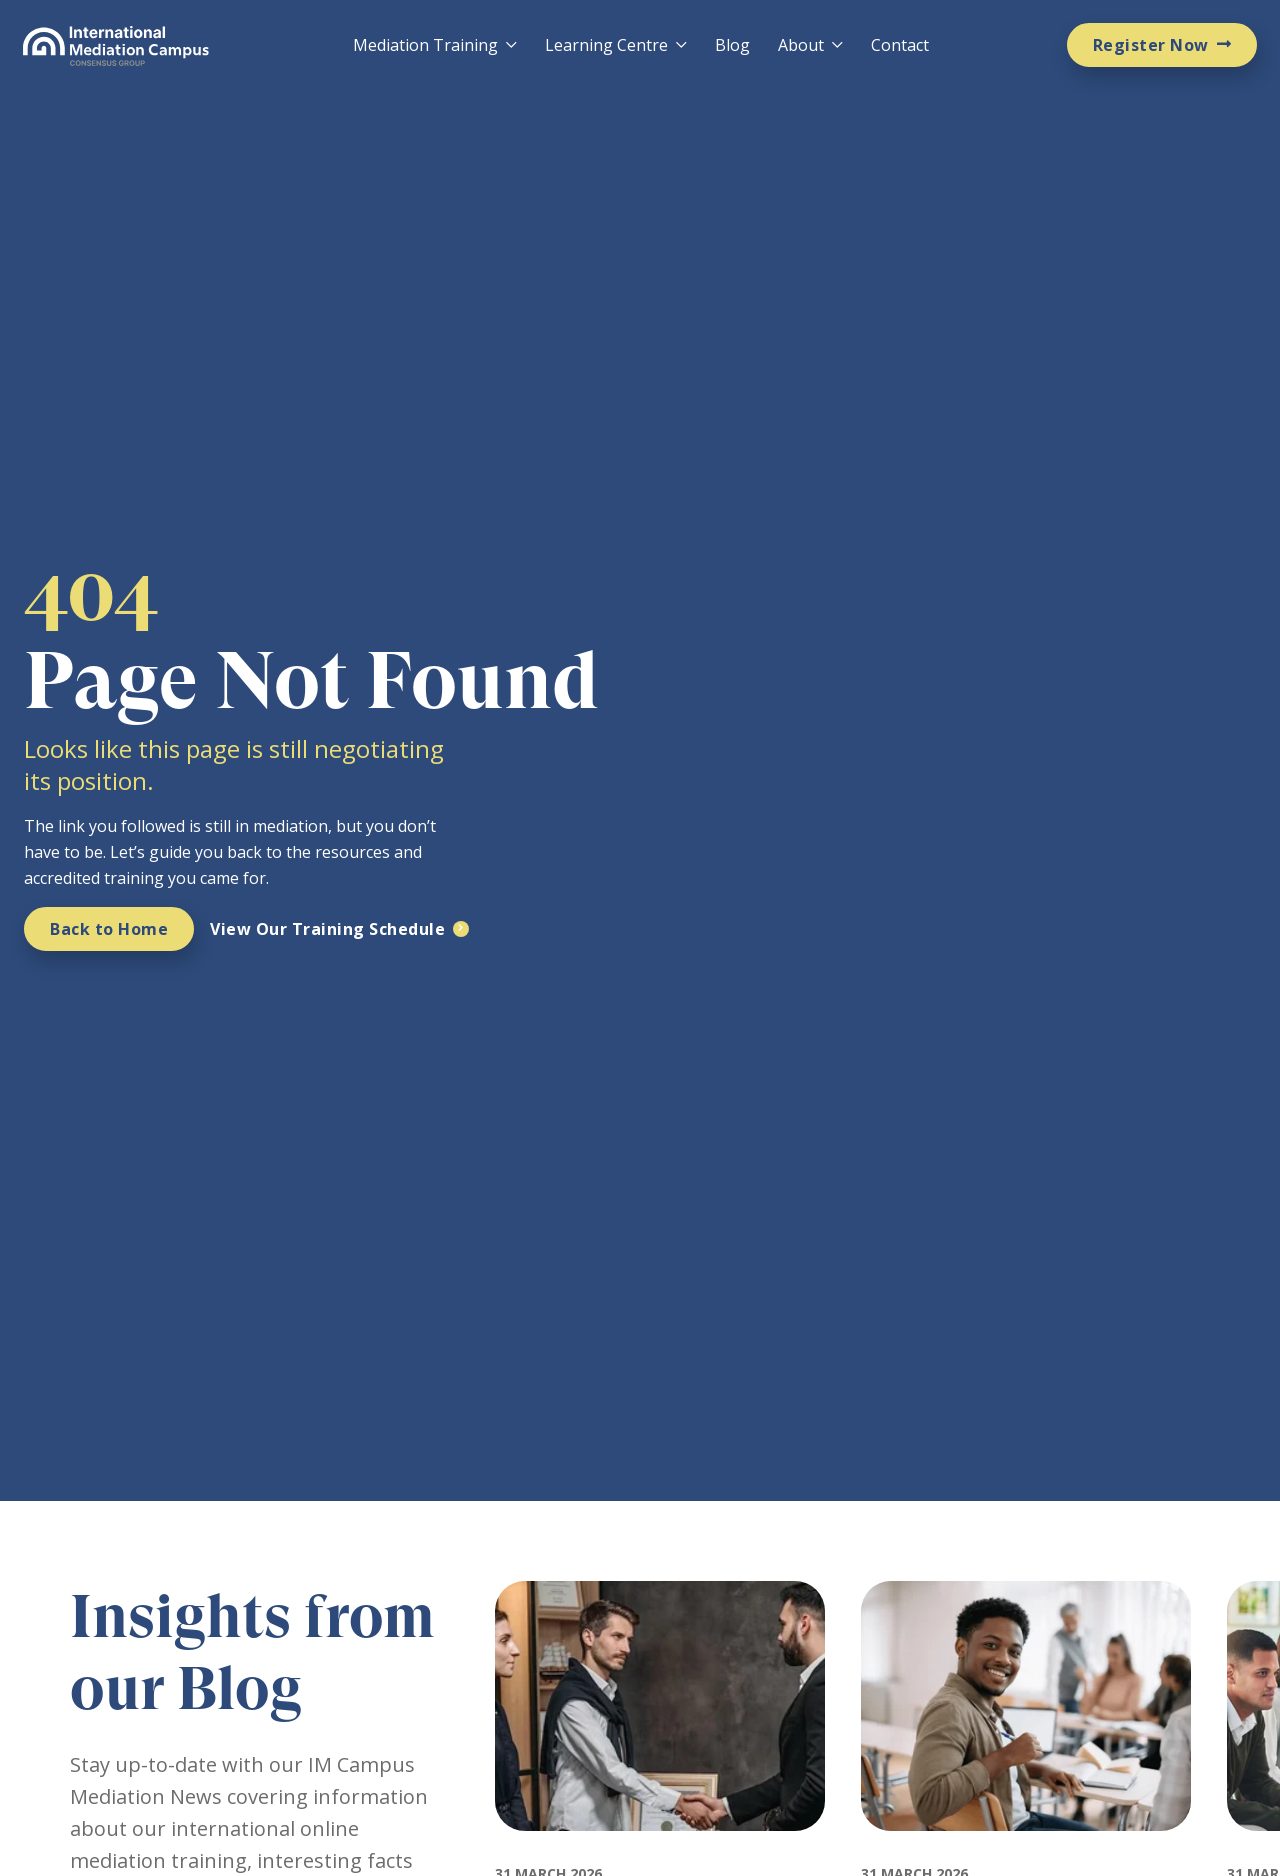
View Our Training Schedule (327, 929)
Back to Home (109, 929)
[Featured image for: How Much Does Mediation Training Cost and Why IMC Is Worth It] (1025, 1849)
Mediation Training (425, 45)
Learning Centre (606, 45)
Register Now (1151, 45)
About (801, 45)
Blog (732, 45)
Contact (900, 45)
